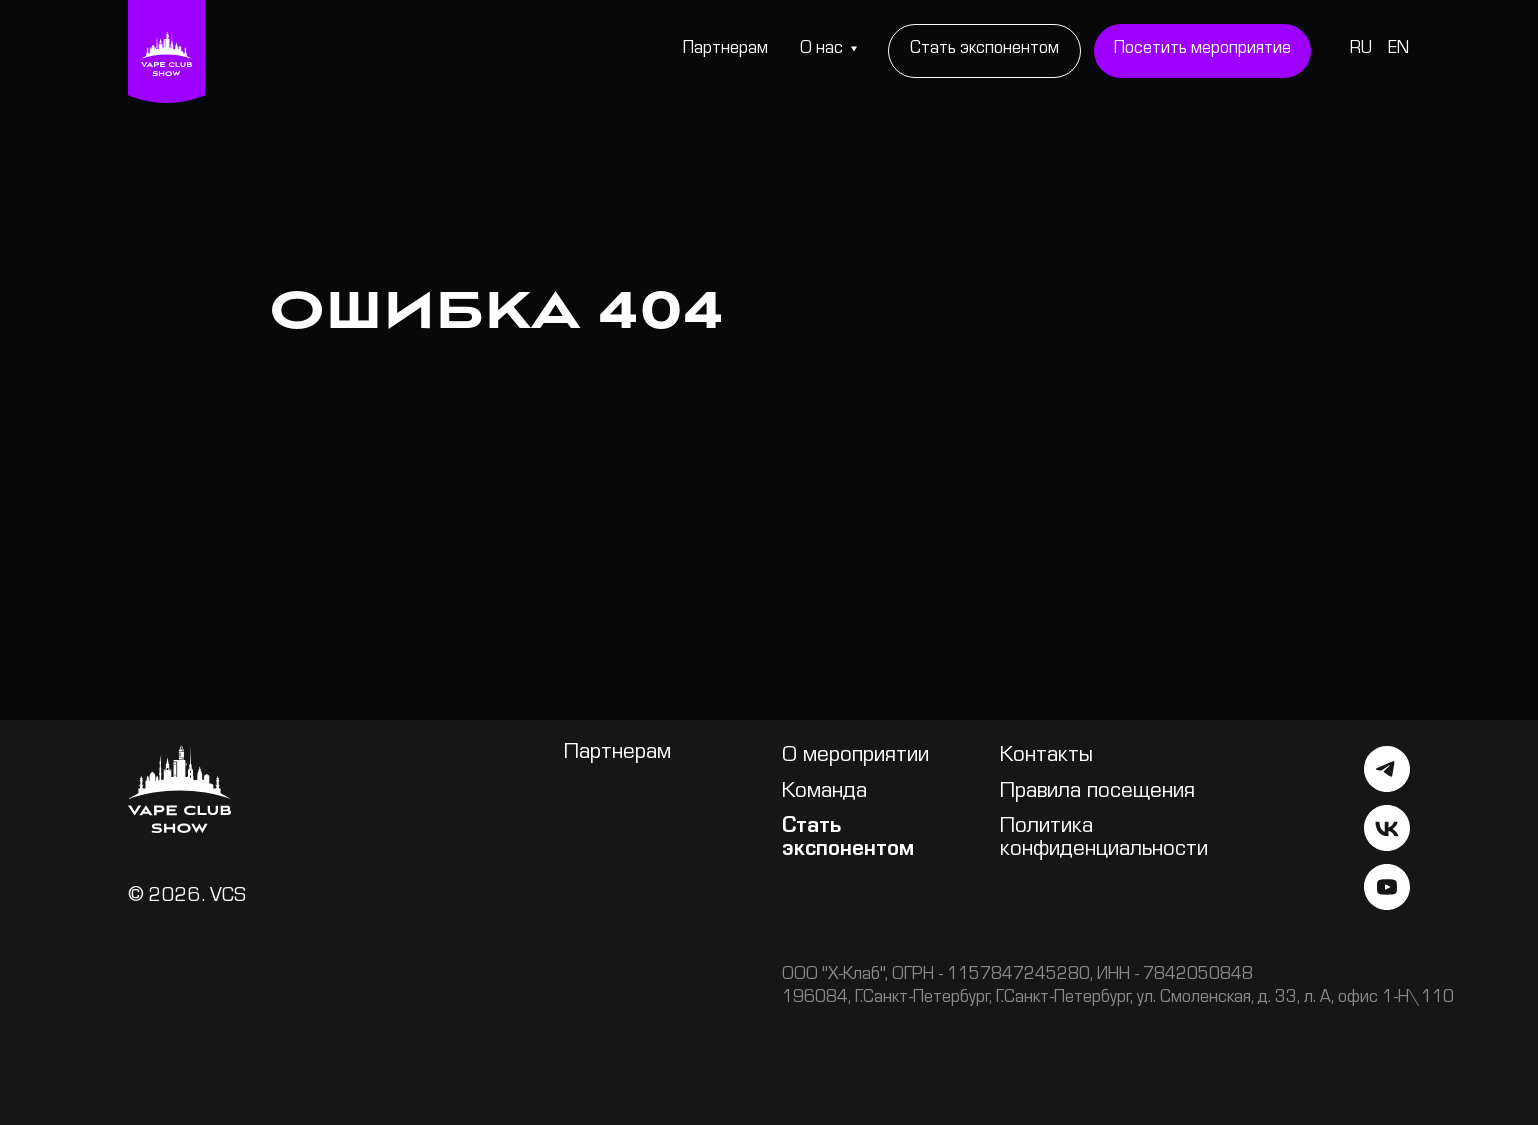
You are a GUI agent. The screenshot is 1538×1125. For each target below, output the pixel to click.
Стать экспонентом (848, 840)
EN (1398, 50)
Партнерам (725, 50)
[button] (1203, 51)
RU (1361, 50)
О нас (821, 50)
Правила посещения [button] (1097, 793)
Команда (824, 793)
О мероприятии (855, 757)
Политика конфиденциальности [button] (1104, 840)
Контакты (1046, 757)
